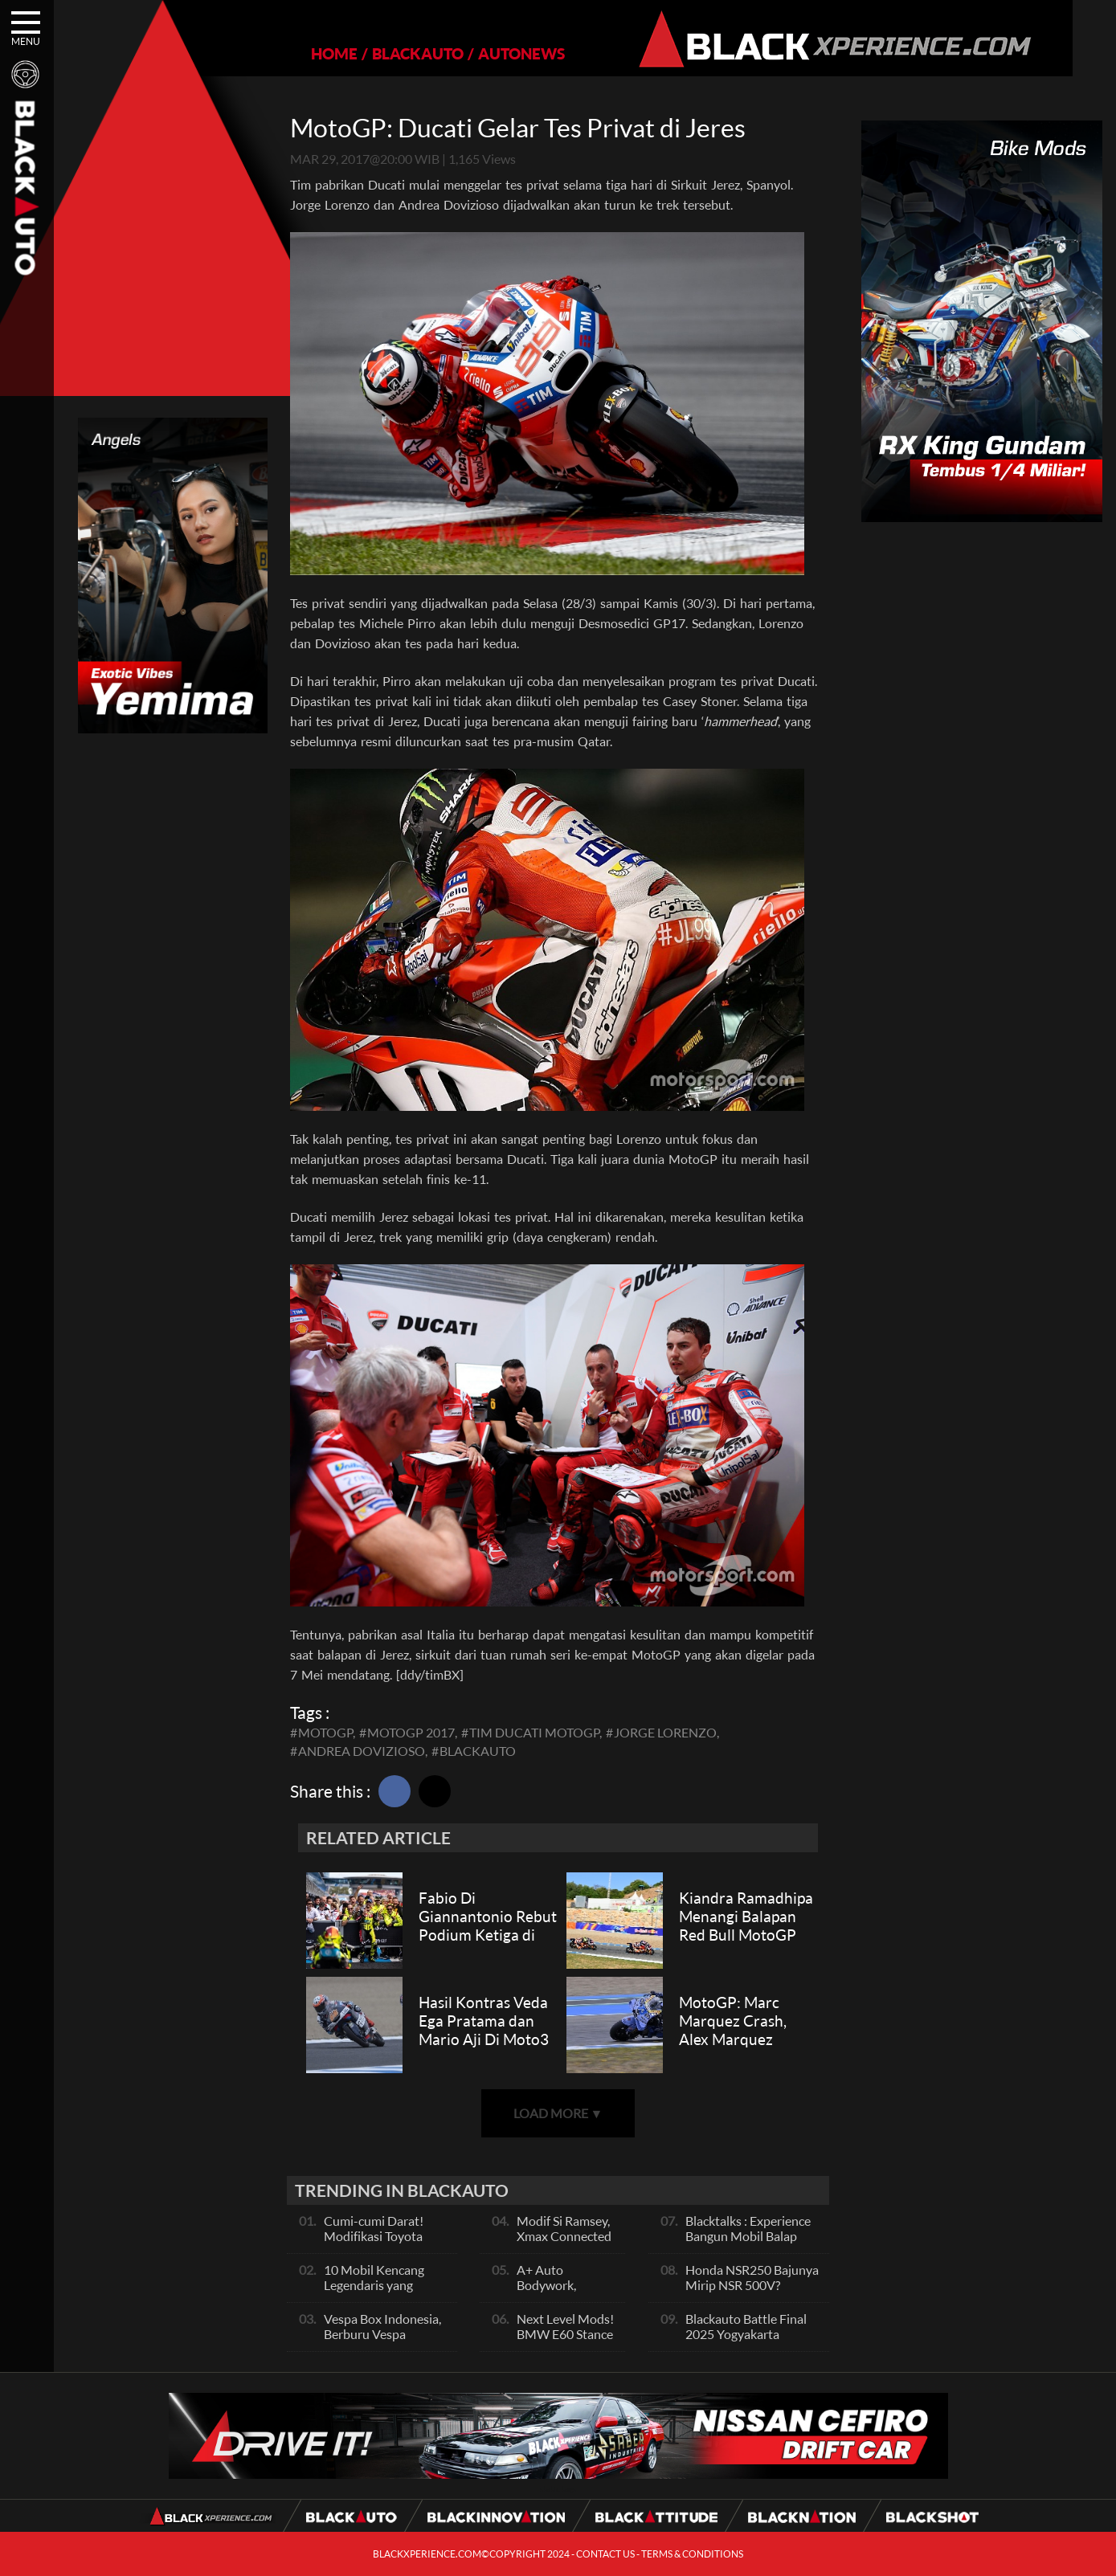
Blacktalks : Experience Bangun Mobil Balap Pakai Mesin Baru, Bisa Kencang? (748, 2243)
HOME (313, 53)
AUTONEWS (500, 53)
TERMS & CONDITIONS (692, 2554)
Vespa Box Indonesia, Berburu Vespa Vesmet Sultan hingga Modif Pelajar (383, 2341)
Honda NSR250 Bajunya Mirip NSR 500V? (752, 2277)
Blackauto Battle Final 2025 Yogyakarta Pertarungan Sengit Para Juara (752, 2341)
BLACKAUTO (397, 53)
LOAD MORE (558, 2113)
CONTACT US (605, 2554)
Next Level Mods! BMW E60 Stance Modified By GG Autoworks (565, 2341)
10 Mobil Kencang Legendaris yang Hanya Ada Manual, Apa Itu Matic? (378, 2292)
